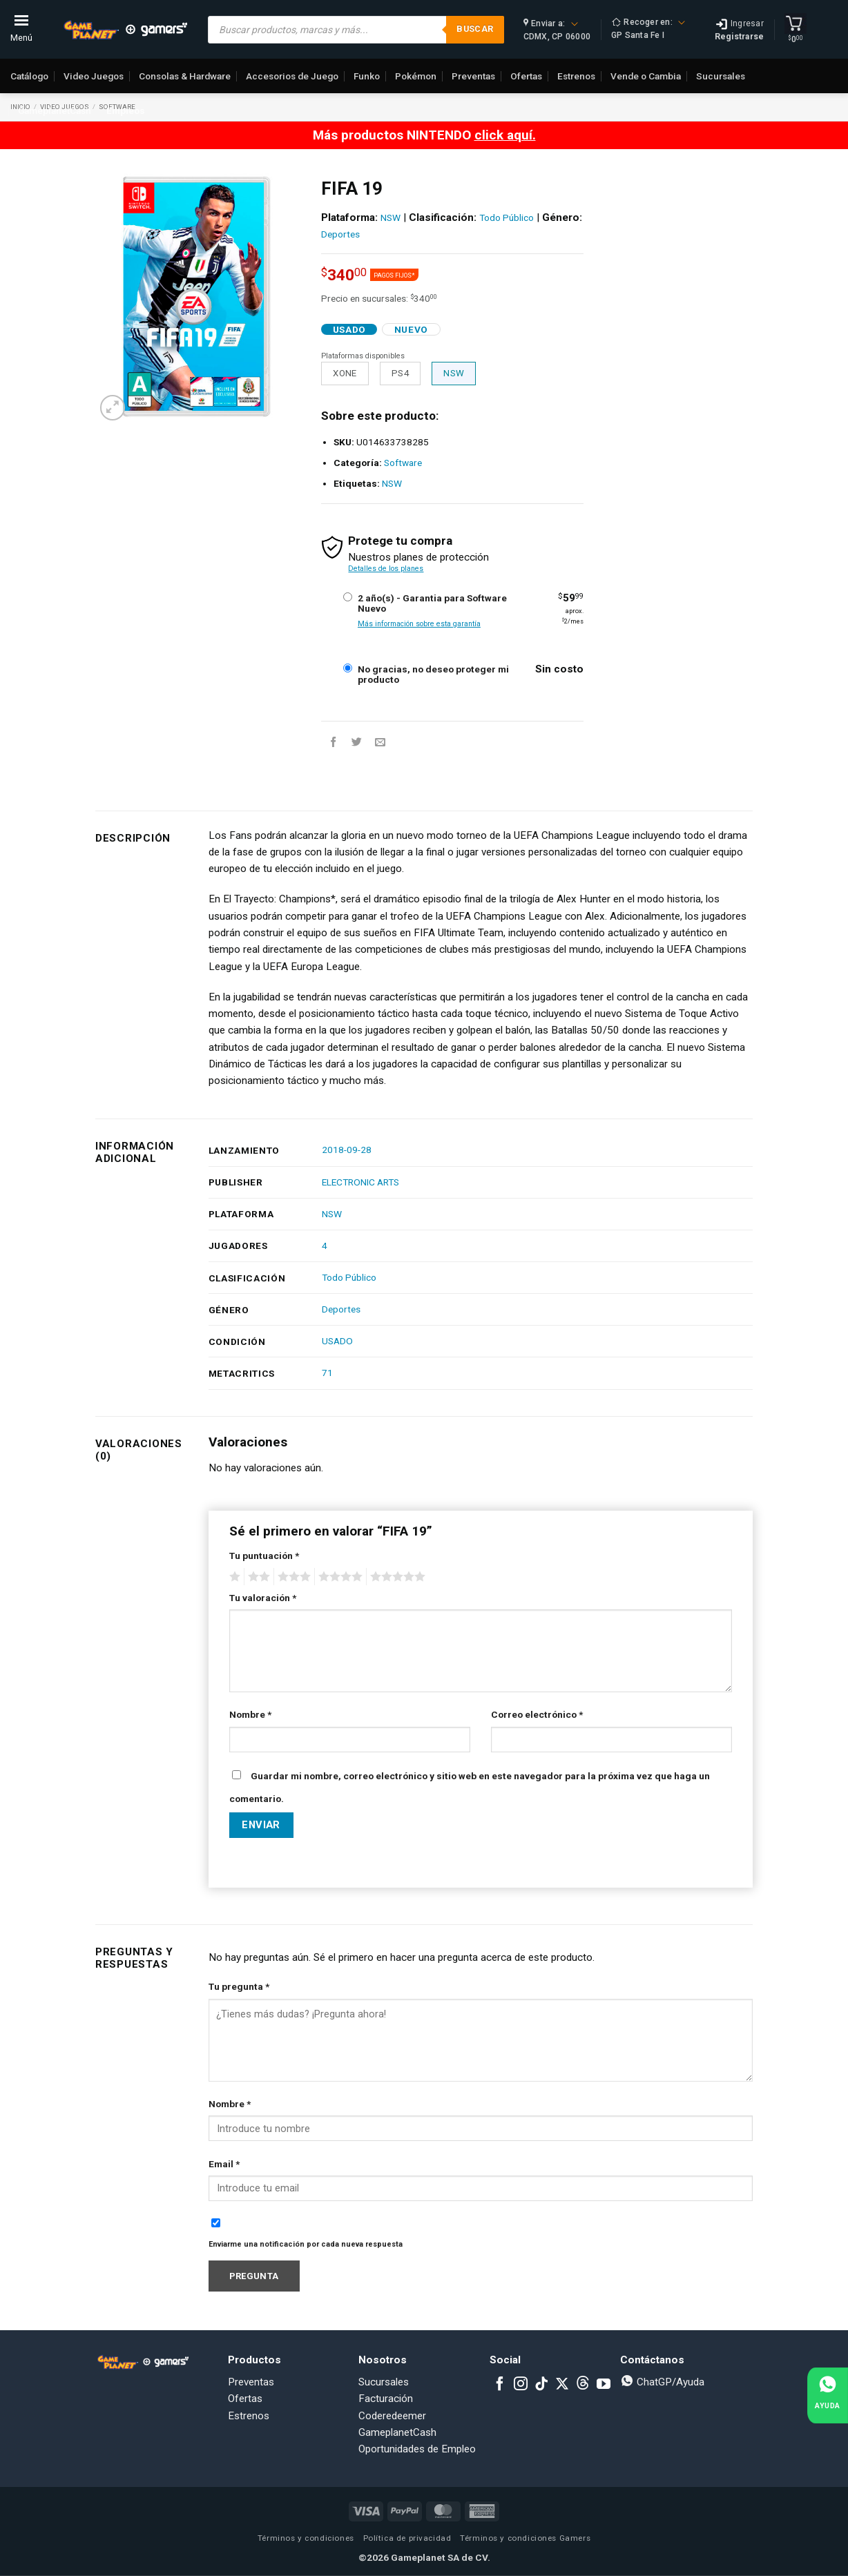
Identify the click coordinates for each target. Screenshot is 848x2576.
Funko (367, 75)
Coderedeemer (392, 2416)
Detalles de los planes (385, 568)
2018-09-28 (347, 1149)
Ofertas (526, 75)
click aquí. (505, 135)
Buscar (474, 28)
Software (403, 462)
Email (224, 2163)
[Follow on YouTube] (603, 2384)
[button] (113, 407)
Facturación (385, 2398)
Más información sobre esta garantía (419, 623)
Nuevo (411, 329)
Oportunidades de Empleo (417, 2449)
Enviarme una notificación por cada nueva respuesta (306, 2244)
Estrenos (576, 75)
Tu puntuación (264, 1555)
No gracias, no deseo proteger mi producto (433, 674)
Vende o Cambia (645, 75)
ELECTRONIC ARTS (360, 1182)
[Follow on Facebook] (500, 2384)
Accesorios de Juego (292, 75)
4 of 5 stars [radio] (338, 1577)
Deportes (340, 234)
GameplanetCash (54, 110)
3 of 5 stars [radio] (292, 1577)
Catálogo (29, 75)
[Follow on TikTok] (541, 2384)
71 (327, 1372)
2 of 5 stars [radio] (257, 1577)
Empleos (125, 110)
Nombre (250, 1714)
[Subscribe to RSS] (583, 2384)
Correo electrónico (537, 1714)
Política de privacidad (407, 2538)
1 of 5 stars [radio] (233, 1577)
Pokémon (415, 75)
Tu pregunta (239, 1986)
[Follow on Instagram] (521, 2384)
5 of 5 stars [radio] (395, 1577)
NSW (390, 217)
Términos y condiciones (306, 2538)
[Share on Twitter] (356, 742)
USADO (337, 1340)
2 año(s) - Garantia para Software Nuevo (432, 603)
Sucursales (720, 75)
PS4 (400, 373)
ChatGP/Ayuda (662, 2382)
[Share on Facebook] (333, 742)
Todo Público (506, 217)
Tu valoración (262, 1597)
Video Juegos (94, 75)
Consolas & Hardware (185, 75)
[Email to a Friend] (380, 742)
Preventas (473, 75)
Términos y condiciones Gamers (525, 2538)
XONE (345, 373)
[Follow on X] (562, 2384)
